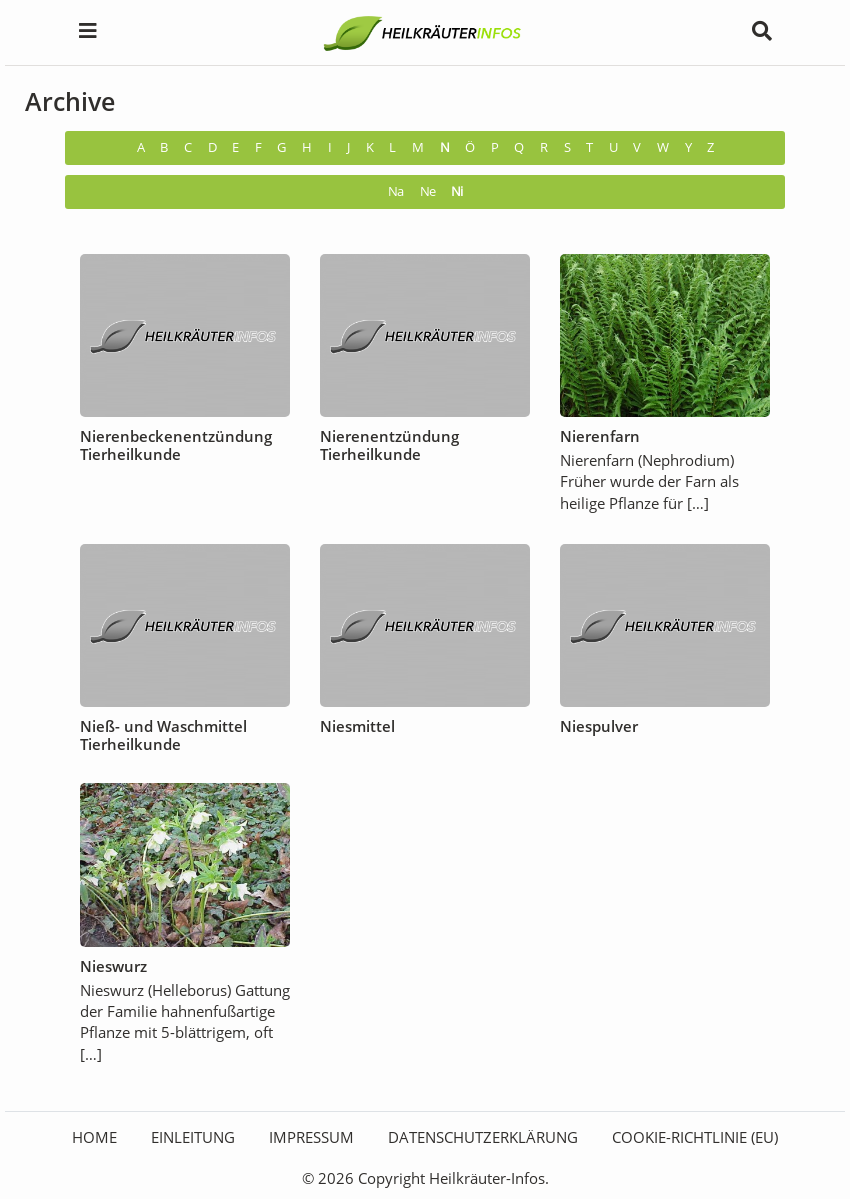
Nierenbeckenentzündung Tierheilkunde (176, 445)
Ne (427, 191)
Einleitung (193, 1137)
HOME (94, 1137)
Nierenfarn (600, 436)
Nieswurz (113, 966)
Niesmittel (357, 726)
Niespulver (599, 726)
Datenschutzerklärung (483, 1137)
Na (395, 191)
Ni (456, 191)
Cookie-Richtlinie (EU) (695, 1137)
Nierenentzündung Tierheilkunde (389, 445)
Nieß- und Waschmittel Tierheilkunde (163, 735)
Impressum (311, 1137)
